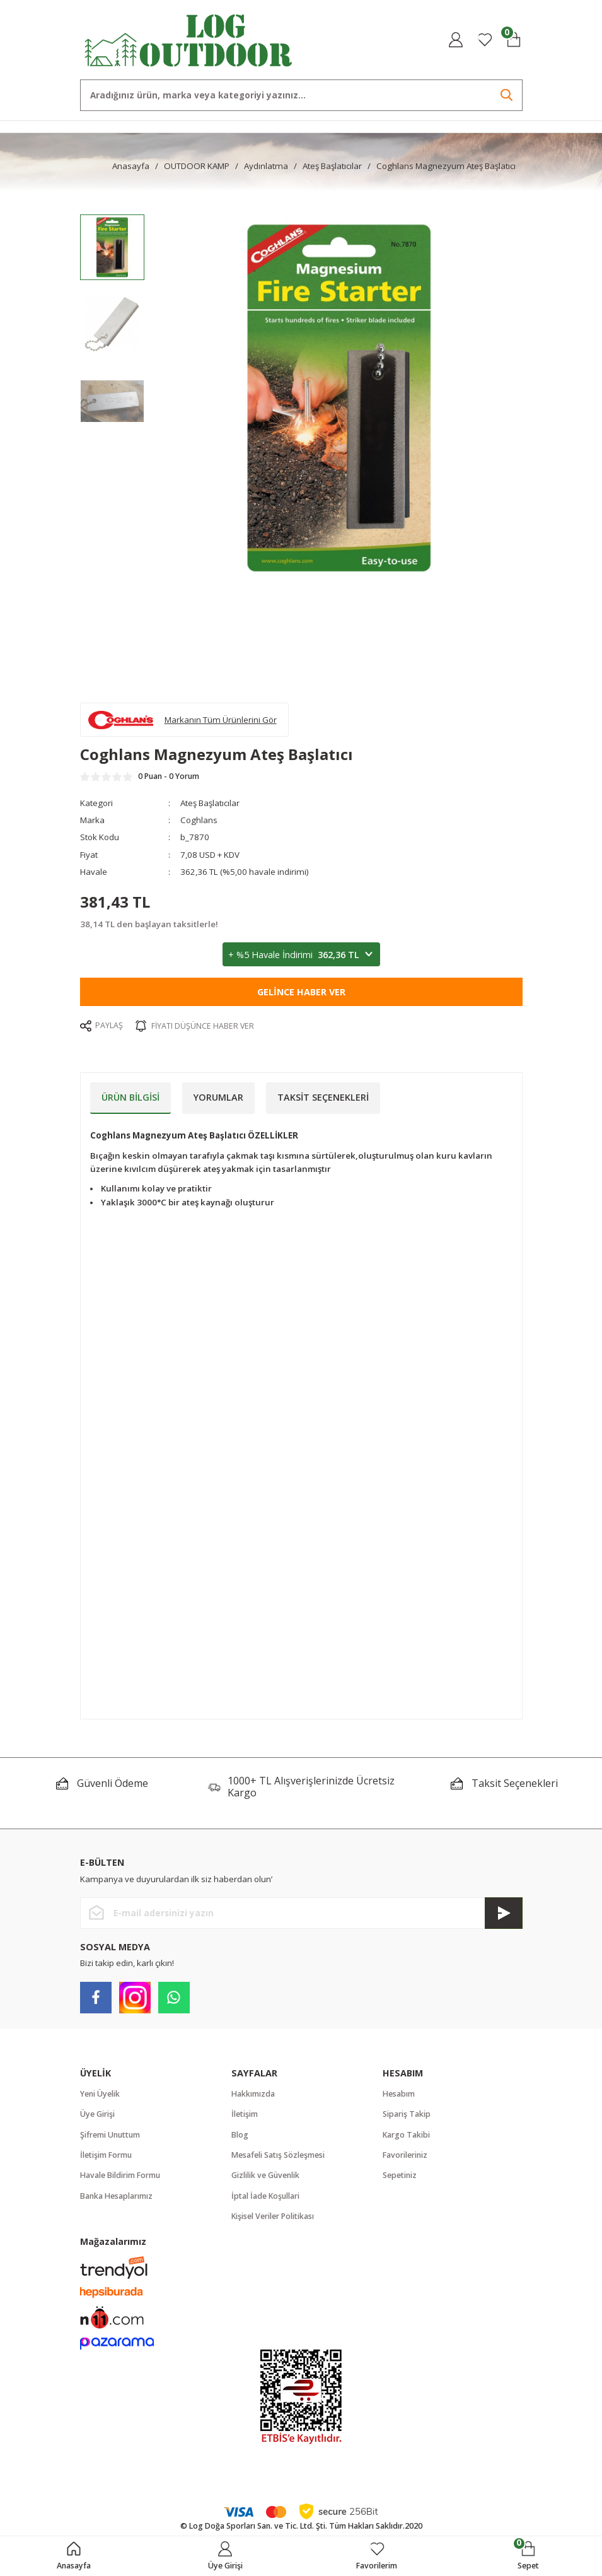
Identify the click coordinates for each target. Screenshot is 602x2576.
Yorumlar (218, 1097)
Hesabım (399, 2093)
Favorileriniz (405, 2155)
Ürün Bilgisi (130, 1097)
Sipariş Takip (407, 2114)
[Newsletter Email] (301, 1913)
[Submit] (504, 1913)
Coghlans (198, 820)
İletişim (244, 2114)
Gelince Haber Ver (301, 992)
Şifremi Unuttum (110, 2134)
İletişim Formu (106, 2155)
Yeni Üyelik (100, 2093)
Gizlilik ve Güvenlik (265, 2175)
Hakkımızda (253, 2093)
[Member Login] (456, 40)
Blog (239, 2134)
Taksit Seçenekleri (323, 1097)
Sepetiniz (400, 2175)
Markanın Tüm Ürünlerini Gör (221, 719)
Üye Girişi (97, 2114)
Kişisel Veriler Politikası (272, 2216)
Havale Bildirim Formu (120, 2175)
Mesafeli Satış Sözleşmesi (278, 2155)
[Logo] (189, 39)
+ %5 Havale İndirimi (301, 955)
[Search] (301, 95)
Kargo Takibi (406, 2134)
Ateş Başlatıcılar (210, 803)
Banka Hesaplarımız (116, 2196)
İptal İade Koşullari (265, 2196)
